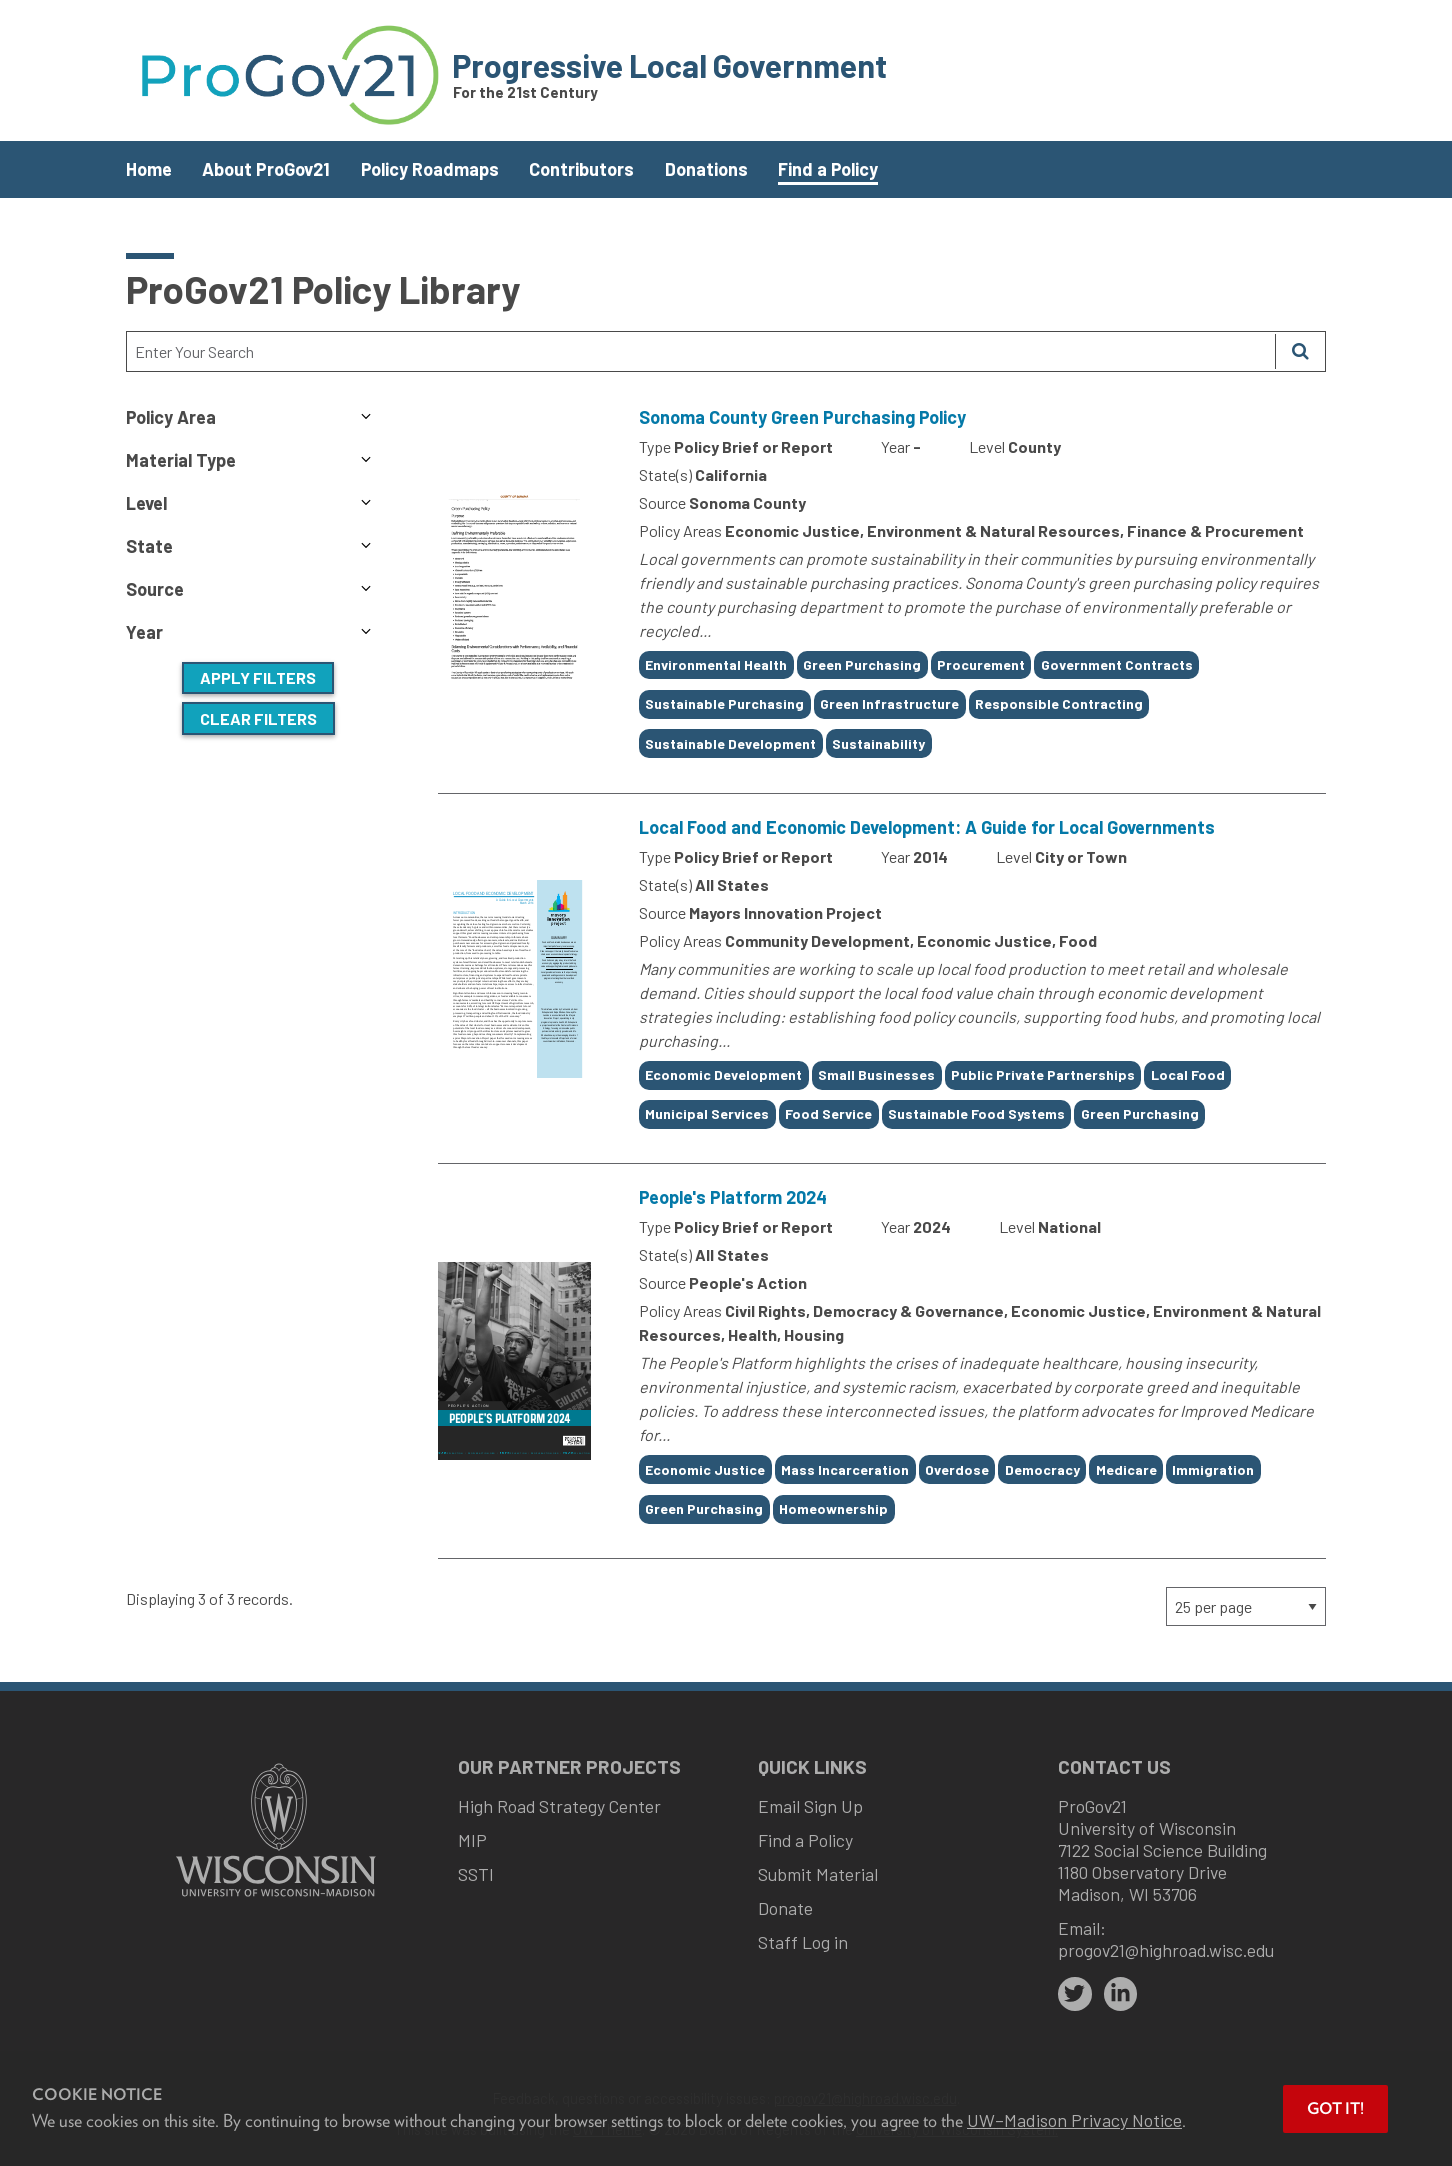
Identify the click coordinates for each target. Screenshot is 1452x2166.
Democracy (1042, 1469)
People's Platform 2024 (733, 1197)
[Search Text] (701, 351)
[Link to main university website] (276, 1898)
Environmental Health (716, 664)
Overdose (957, 1469)
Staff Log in (803, 1942)
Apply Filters (258, 677)
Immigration (1213, 1469)
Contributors (581, 169)
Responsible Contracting (1059, 703)
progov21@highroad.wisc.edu (1166, 1950)
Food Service (828, 1113)
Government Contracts (1117, 664)
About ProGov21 (266, 169)
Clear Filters (258, 718)
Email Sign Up (810, 1806)
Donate (785, 1908)
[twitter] (1075, 1994)
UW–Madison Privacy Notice (1074, 2120)
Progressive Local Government (669, 65)
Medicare (1126, 1469)
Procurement (981, 664)
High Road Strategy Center (559, 1806)
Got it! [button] (1335, 2108)
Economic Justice (705, 1469)
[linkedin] (1121, 1994)
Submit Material (818, 1874)
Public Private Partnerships (1043, 1074)
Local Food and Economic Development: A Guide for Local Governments (927, 827)
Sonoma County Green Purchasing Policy (802, 417)
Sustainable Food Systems (976, 1113)
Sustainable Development (730, 743)
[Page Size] (1246, 1606)
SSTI (476, 1874)
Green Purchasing (862, 664)
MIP (472, 1840)
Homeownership (833, 1508)
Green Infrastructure (889, 703)
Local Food (1188, 1074)
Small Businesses (876, 1074)
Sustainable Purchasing (724, 703)
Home (149, 169)
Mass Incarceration (845, 1469)
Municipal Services (707, 1113)
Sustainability (878, 743)
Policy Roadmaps (430, 169)
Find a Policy (828, 169)
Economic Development (723, 1074)
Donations (706, 169)
